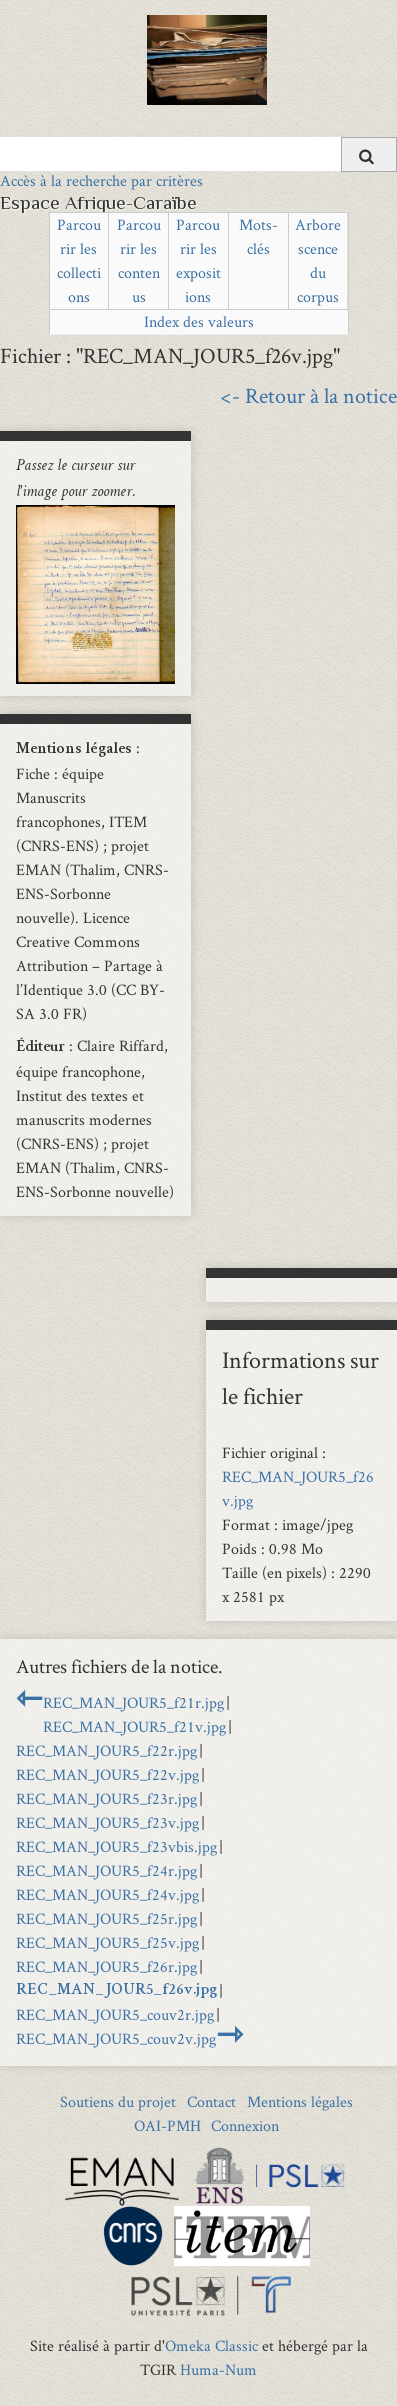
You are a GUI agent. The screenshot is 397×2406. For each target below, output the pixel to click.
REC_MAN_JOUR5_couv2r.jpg (115, 2014)
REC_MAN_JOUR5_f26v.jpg (116, 1991)
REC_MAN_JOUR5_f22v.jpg (107, 1774)
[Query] (198, 154)
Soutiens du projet (118, 2101)
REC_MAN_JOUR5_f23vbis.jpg (116, 1846)
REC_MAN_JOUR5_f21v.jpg (134, 1726)
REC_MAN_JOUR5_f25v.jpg (107, 1942)
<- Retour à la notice (308, 395)
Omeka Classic (211, 2345)
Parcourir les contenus (139, 260)
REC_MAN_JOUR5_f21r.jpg (133, 1702)
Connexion (245, 2125)
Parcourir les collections (79, 260)
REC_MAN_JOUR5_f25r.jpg (106, 1918)
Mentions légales (300, 2101)
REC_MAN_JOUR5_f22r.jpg (106, 1750)
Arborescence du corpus (318, 260)
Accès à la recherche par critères (101, 180)
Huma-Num (218, 2369)
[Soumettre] (369, 154)
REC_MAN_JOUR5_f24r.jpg (106, 1870)
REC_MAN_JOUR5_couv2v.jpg (116, 2038)
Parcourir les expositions (198, 260)
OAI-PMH (167, 2125)
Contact (211, 2101)
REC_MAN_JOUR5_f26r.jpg (106, 1966)
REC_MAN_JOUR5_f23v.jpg (107, 1822)
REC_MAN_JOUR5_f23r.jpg (106, 1798)
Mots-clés (258, 236)
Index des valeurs (199, 321)
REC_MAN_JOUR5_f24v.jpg (107, 1894)
